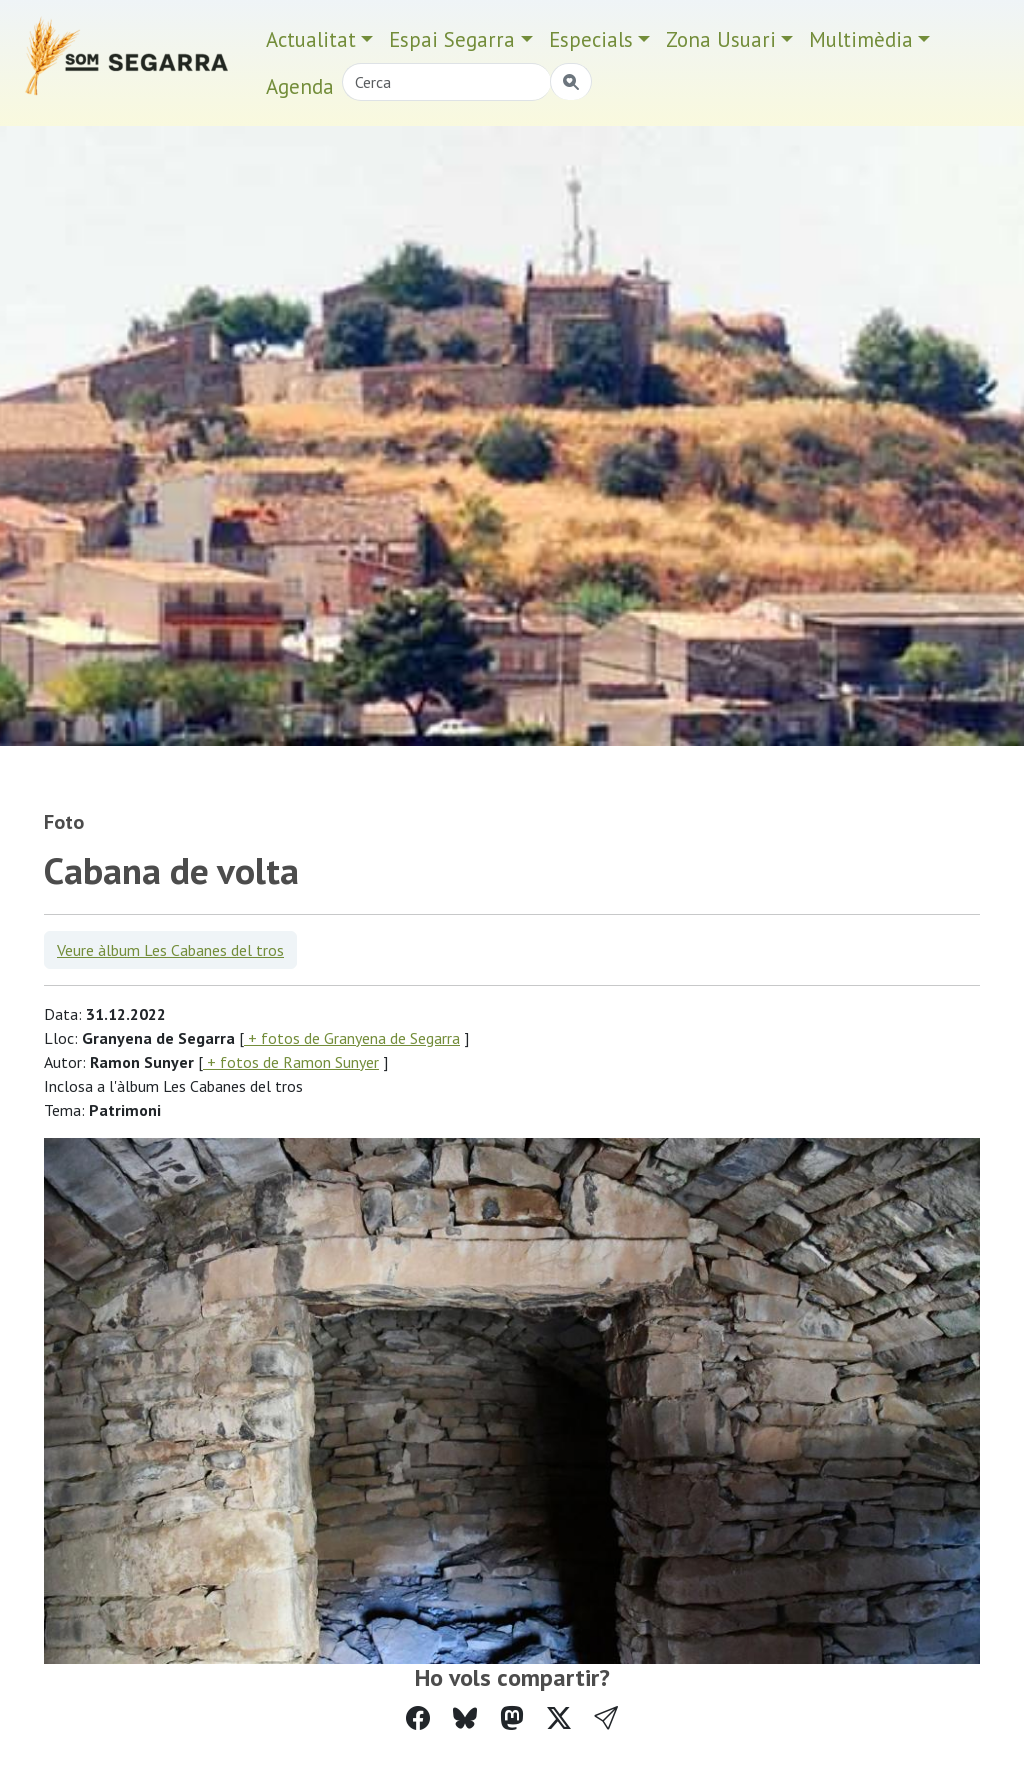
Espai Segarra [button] (452, 39)
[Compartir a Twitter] (559, 1718)
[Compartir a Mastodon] (512, 1718)
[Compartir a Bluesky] (465, 1718)
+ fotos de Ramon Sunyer (291, 1062)
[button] (606, 1718)
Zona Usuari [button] (721, 39)
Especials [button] (591, 39)
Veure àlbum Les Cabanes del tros (170, 950)
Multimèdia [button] (861, 39)
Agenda (300, 86)
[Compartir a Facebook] (418, 1718)
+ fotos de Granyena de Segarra (352, 1038)
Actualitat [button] (311, 39)
